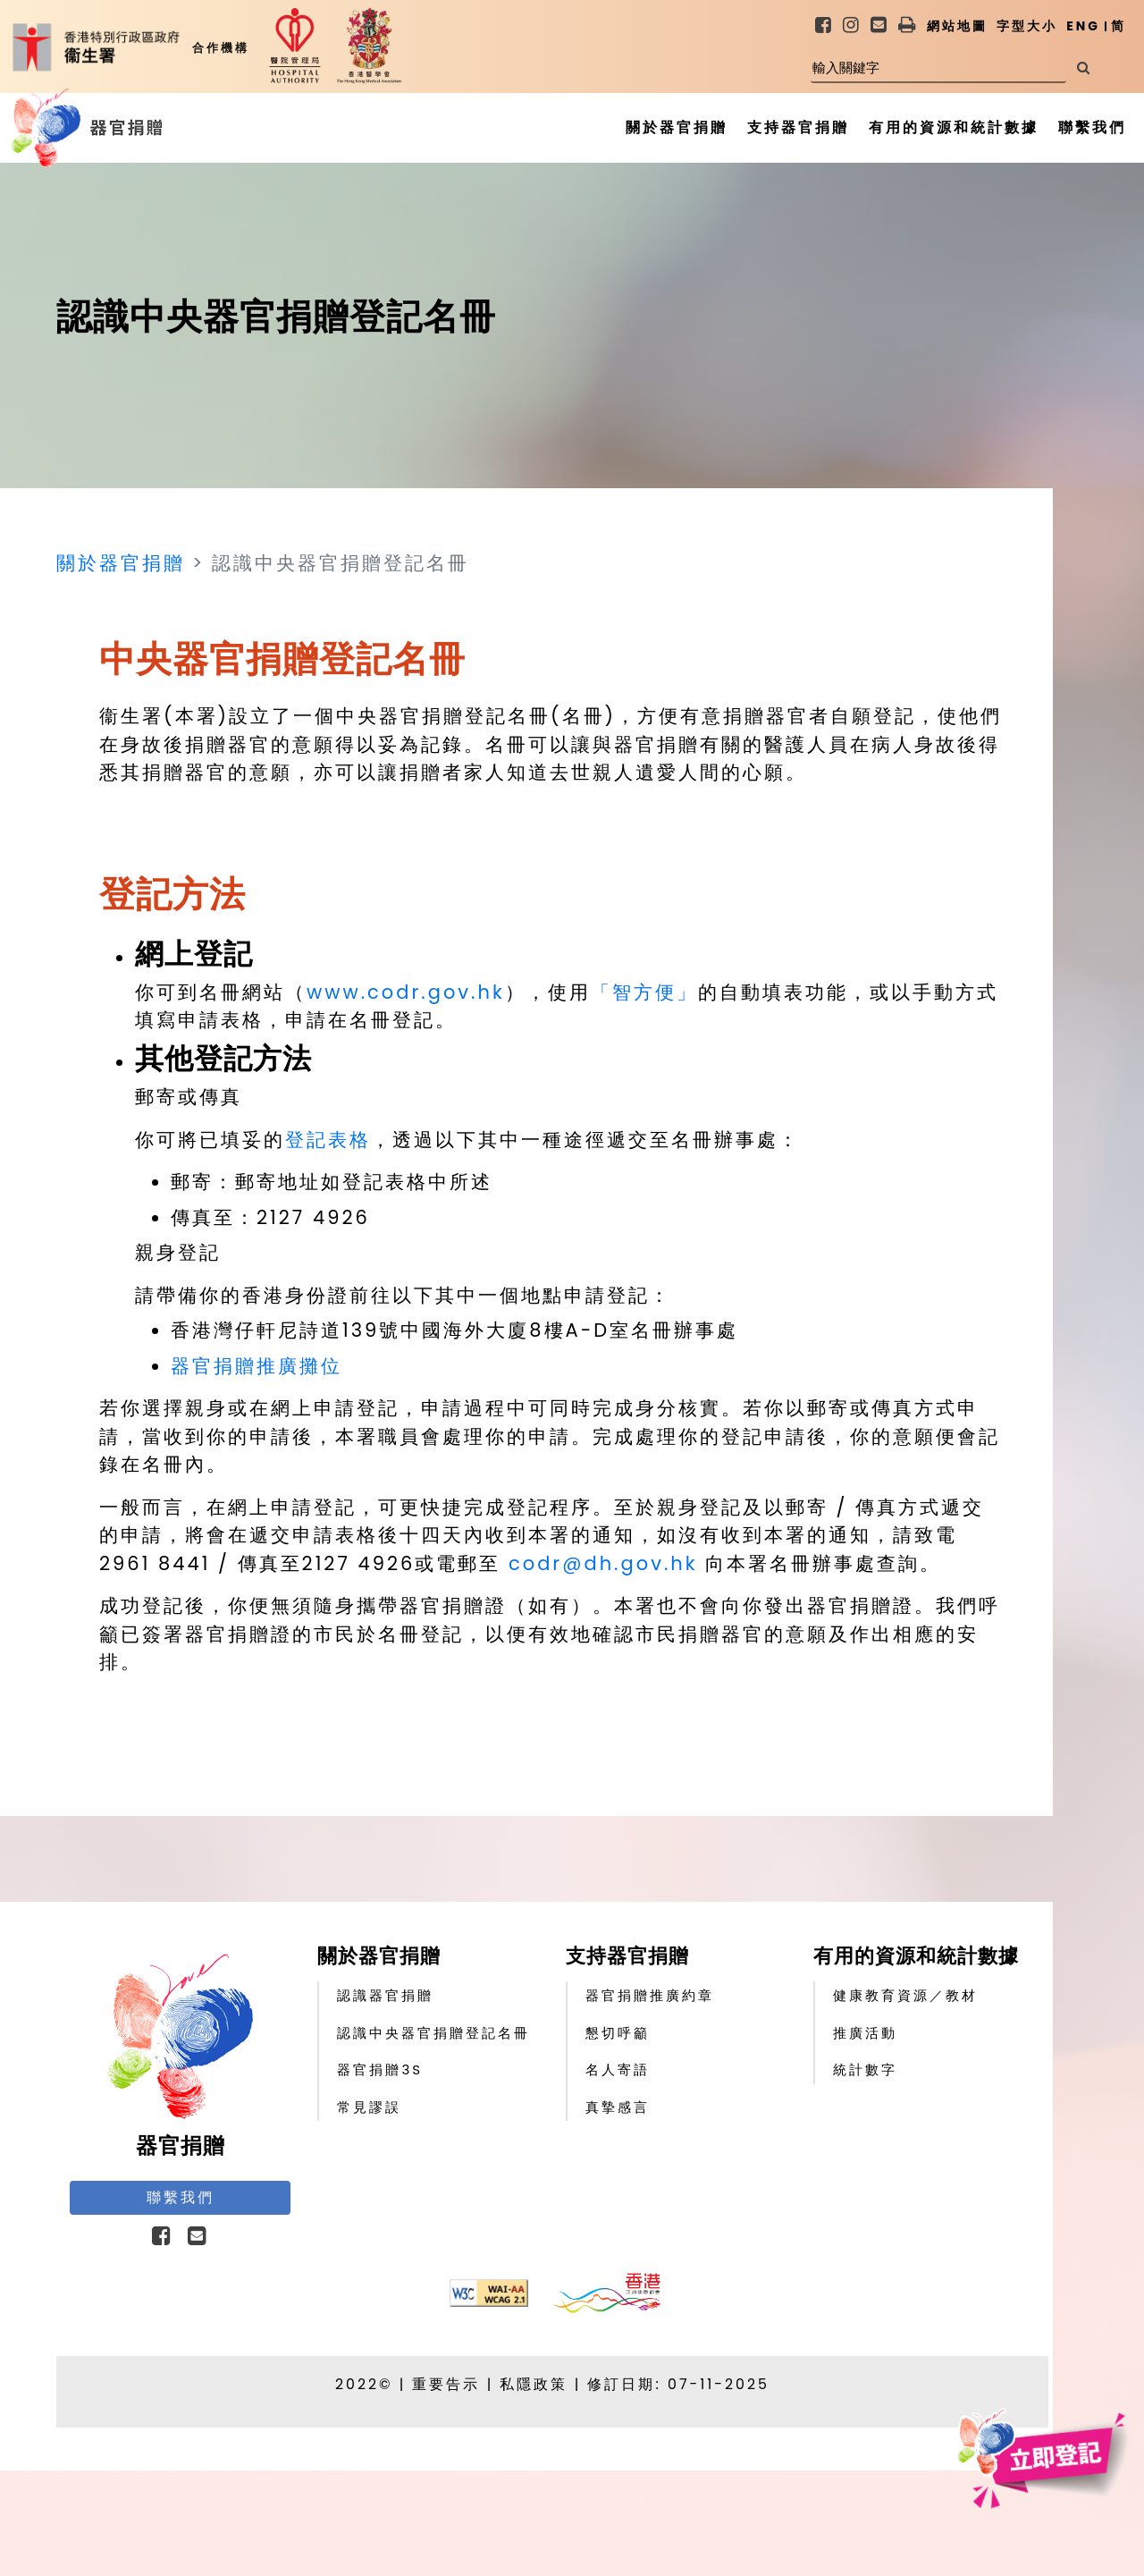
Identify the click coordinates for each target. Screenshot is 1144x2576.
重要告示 (446, 2384)
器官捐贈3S (380, 2069)
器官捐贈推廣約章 (649, 1995)
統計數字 (865, 2069)
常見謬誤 (369, 2107)
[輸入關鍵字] (938, 68)
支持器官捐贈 (627, 1956)
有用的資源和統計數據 (916, 1956)
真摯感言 (617, 2107)
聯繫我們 (180, 2197)
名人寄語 (617, 2069)
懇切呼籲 (617, 2032)
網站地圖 (957, 26)
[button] (908, 25)
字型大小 (1027, 26)
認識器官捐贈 (385, 1995)
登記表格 (328, 1140)
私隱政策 (534, 2384)
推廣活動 (865, 2032)
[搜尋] (1083, 68)
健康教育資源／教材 (905, 1995)
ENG (1083, 26)
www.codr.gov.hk (406, 992)
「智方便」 (644, 992)
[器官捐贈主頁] (45, 128)
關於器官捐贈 (120, 563)
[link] (824, 26)
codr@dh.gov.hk (603, 1563)
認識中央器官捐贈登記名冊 (433, 2032)
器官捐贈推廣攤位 (256, 1366)
